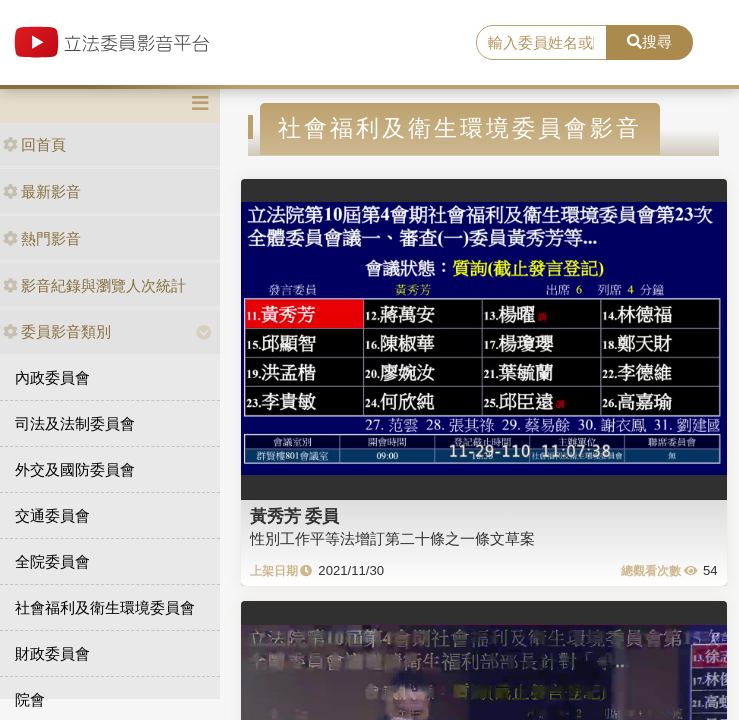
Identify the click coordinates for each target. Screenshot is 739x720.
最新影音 (42, 191)
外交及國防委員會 (75, 469)
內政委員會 (52, 377)
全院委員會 (52, 561)
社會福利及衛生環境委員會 (105, 607)
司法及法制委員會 (75, 423)
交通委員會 (52, 515)
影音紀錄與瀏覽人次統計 (94, 285)
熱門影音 (42, 238)
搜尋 (649, 41)
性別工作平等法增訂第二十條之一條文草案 (392, 538)
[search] (541, 43)
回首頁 (34, 144)
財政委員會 (52, 653)
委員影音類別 (57, 331)
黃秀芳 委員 (295, 516)
